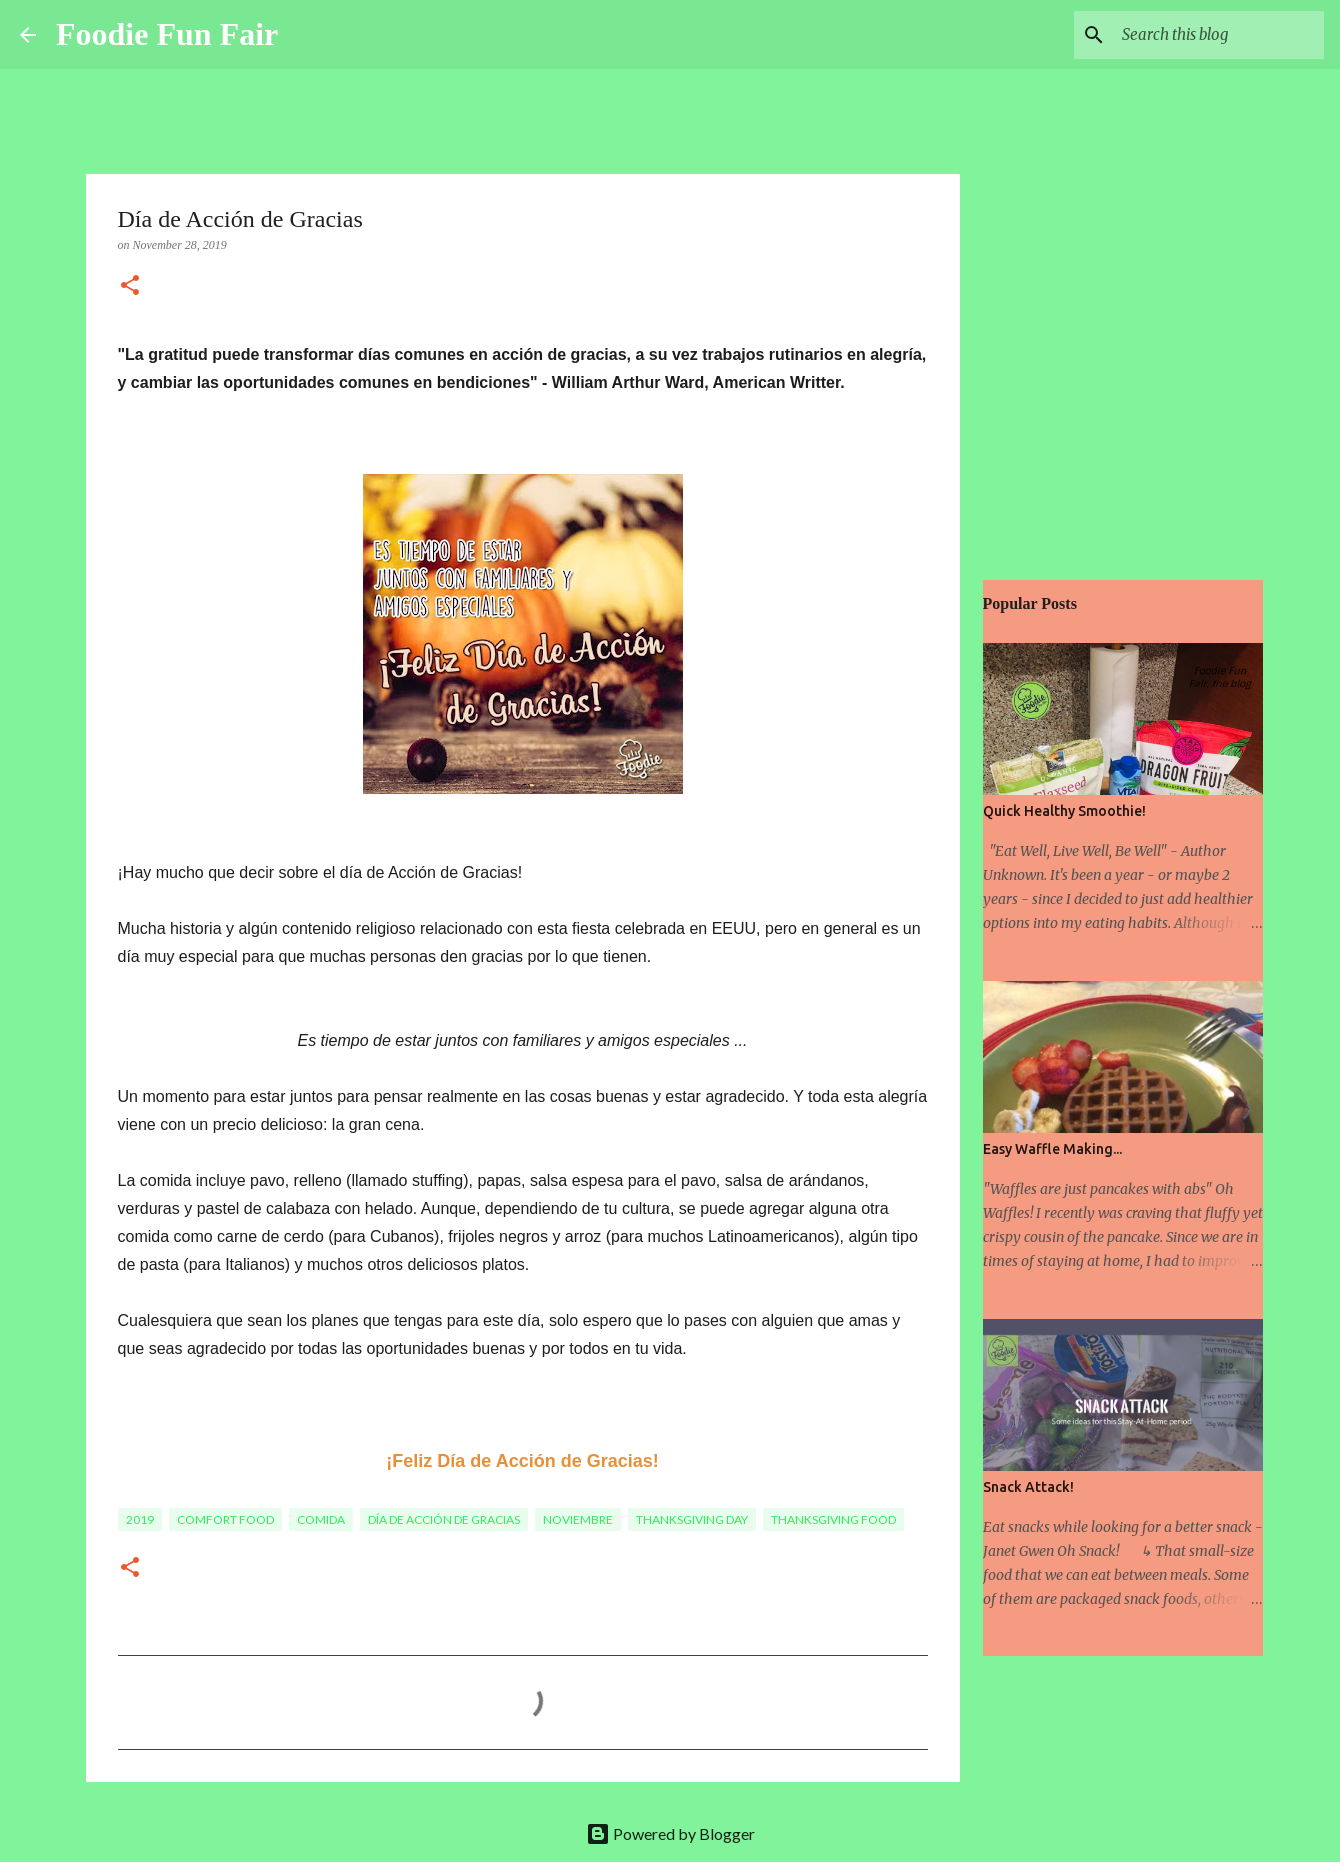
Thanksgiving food (833, 1519)
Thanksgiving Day (692, 1519)
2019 (140, 1519)
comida (321, 1519)
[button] (130, 287)
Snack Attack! (1028, 1487)
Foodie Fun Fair (167, 34)
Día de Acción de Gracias (444, 1519)
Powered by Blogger (670, 1833)
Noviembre (578, 1519)
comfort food (225, 1519)
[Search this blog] (1219, 35)
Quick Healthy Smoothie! (1064, 811)
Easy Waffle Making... (1052, 1149)
